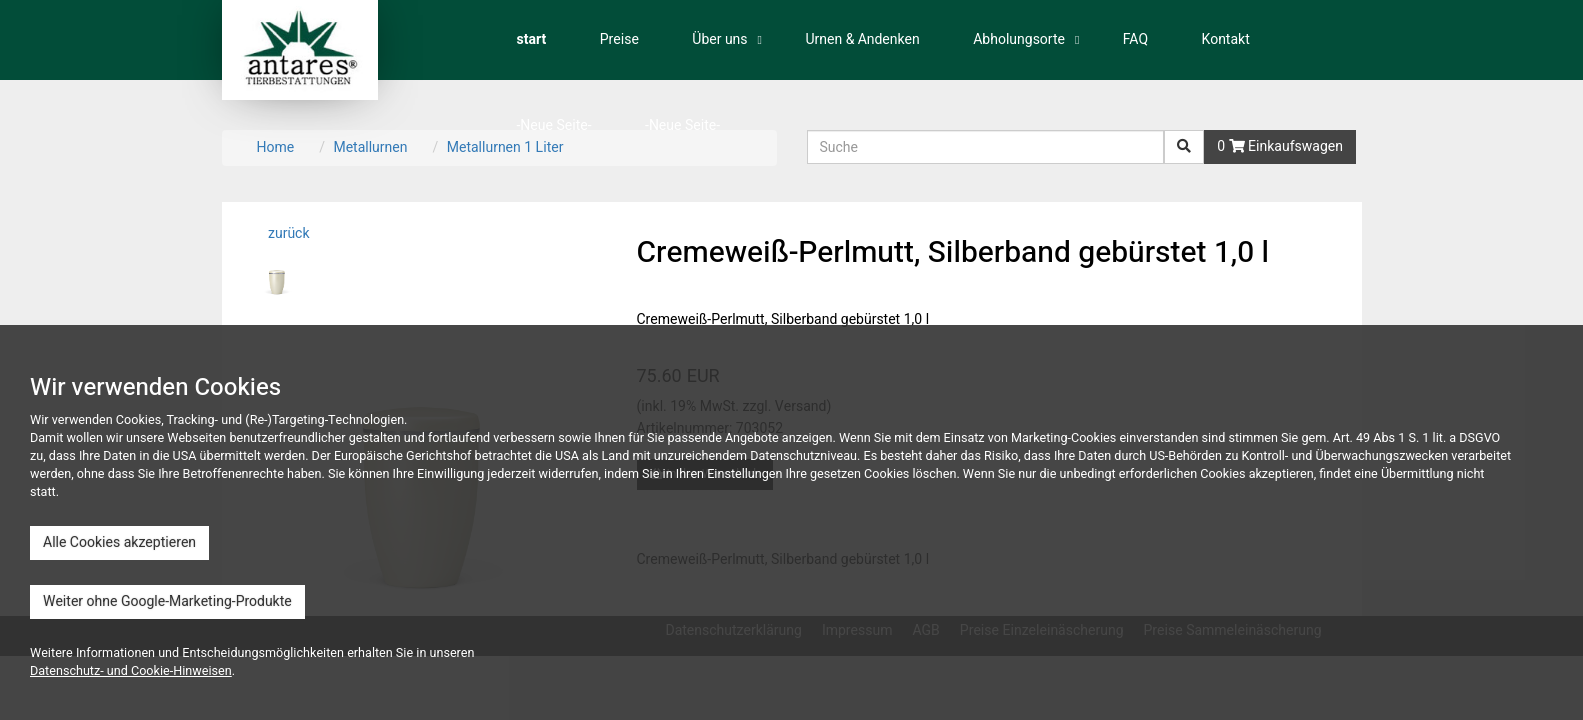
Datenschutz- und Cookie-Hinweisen (131, 671)
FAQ (1135, 39)
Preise (619, 39)
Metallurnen (370, 147)
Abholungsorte (1019, 39)
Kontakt (1226, 39)
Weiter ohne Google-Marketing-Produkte (167, 601)
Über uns (719, 39)
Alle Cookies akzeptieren (119, 542)
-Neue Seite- (554, 125)
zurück (287, 233)
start (532, 39)
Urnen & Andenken (862, 39)
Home (276, 147)
